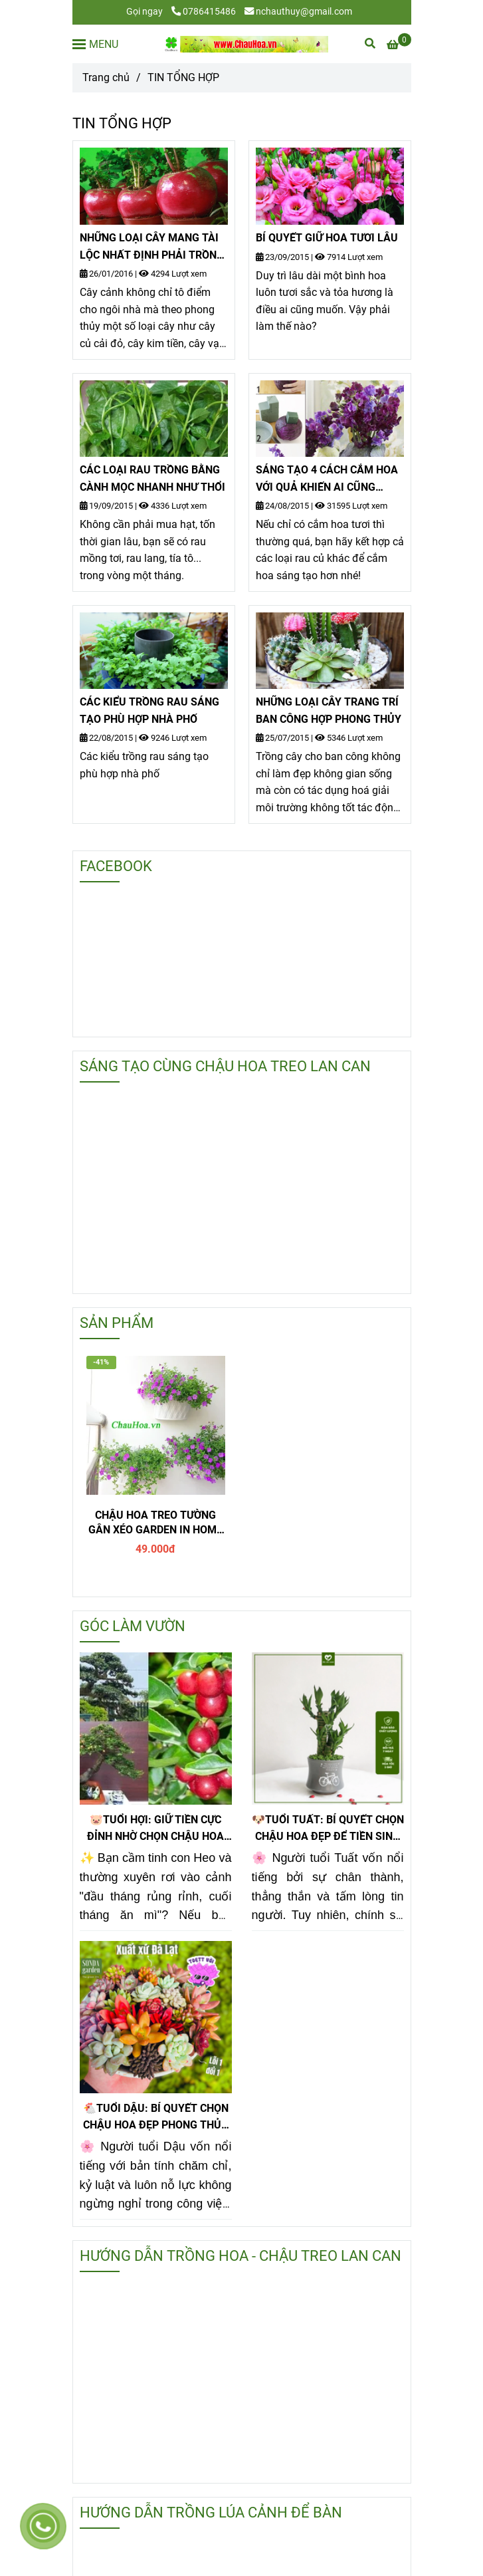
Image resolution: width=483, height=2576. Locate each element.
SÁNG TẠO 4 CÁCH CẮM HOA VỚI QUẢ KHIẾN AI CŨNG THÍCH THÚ (327, 479)
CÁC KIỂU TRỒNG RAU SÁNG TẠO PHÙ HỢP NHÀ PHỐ (149, 710)
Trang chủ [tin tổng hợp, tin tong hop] (106, 77)
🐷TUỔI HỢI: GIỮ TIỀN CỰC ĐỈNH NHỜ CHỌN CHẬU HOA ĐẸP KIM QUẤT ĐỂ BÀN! (155, 1829)
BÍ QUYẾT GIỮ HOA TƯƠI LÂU (327, 237)
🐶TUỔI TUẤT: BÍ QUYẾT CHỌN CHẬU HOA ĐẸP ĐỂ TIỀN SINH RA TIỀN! (328, 1829)
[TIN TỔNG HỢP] (245, 44)
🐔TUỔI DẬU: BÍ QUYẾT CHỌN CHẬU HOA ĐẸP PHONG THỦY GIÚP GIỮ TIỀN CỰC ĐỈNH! (156, 2118)
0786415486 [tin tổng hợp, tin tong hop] (203, 11)
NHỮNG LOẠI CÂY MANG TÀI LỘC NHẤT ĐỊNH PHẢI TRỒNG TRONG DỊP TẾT (152, 247)
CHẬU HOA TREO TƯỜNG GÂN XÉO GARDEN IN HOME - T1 (155, 1523)
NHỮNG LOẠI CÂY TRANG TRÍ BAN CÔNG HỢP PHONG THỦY (328, 710)
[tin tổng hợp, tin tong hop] (399, 45)
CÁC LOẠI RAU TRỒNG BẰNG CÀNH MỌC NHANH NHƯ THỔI (152, 478)
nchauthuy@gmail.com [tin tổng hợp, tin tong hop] (298, 11)
